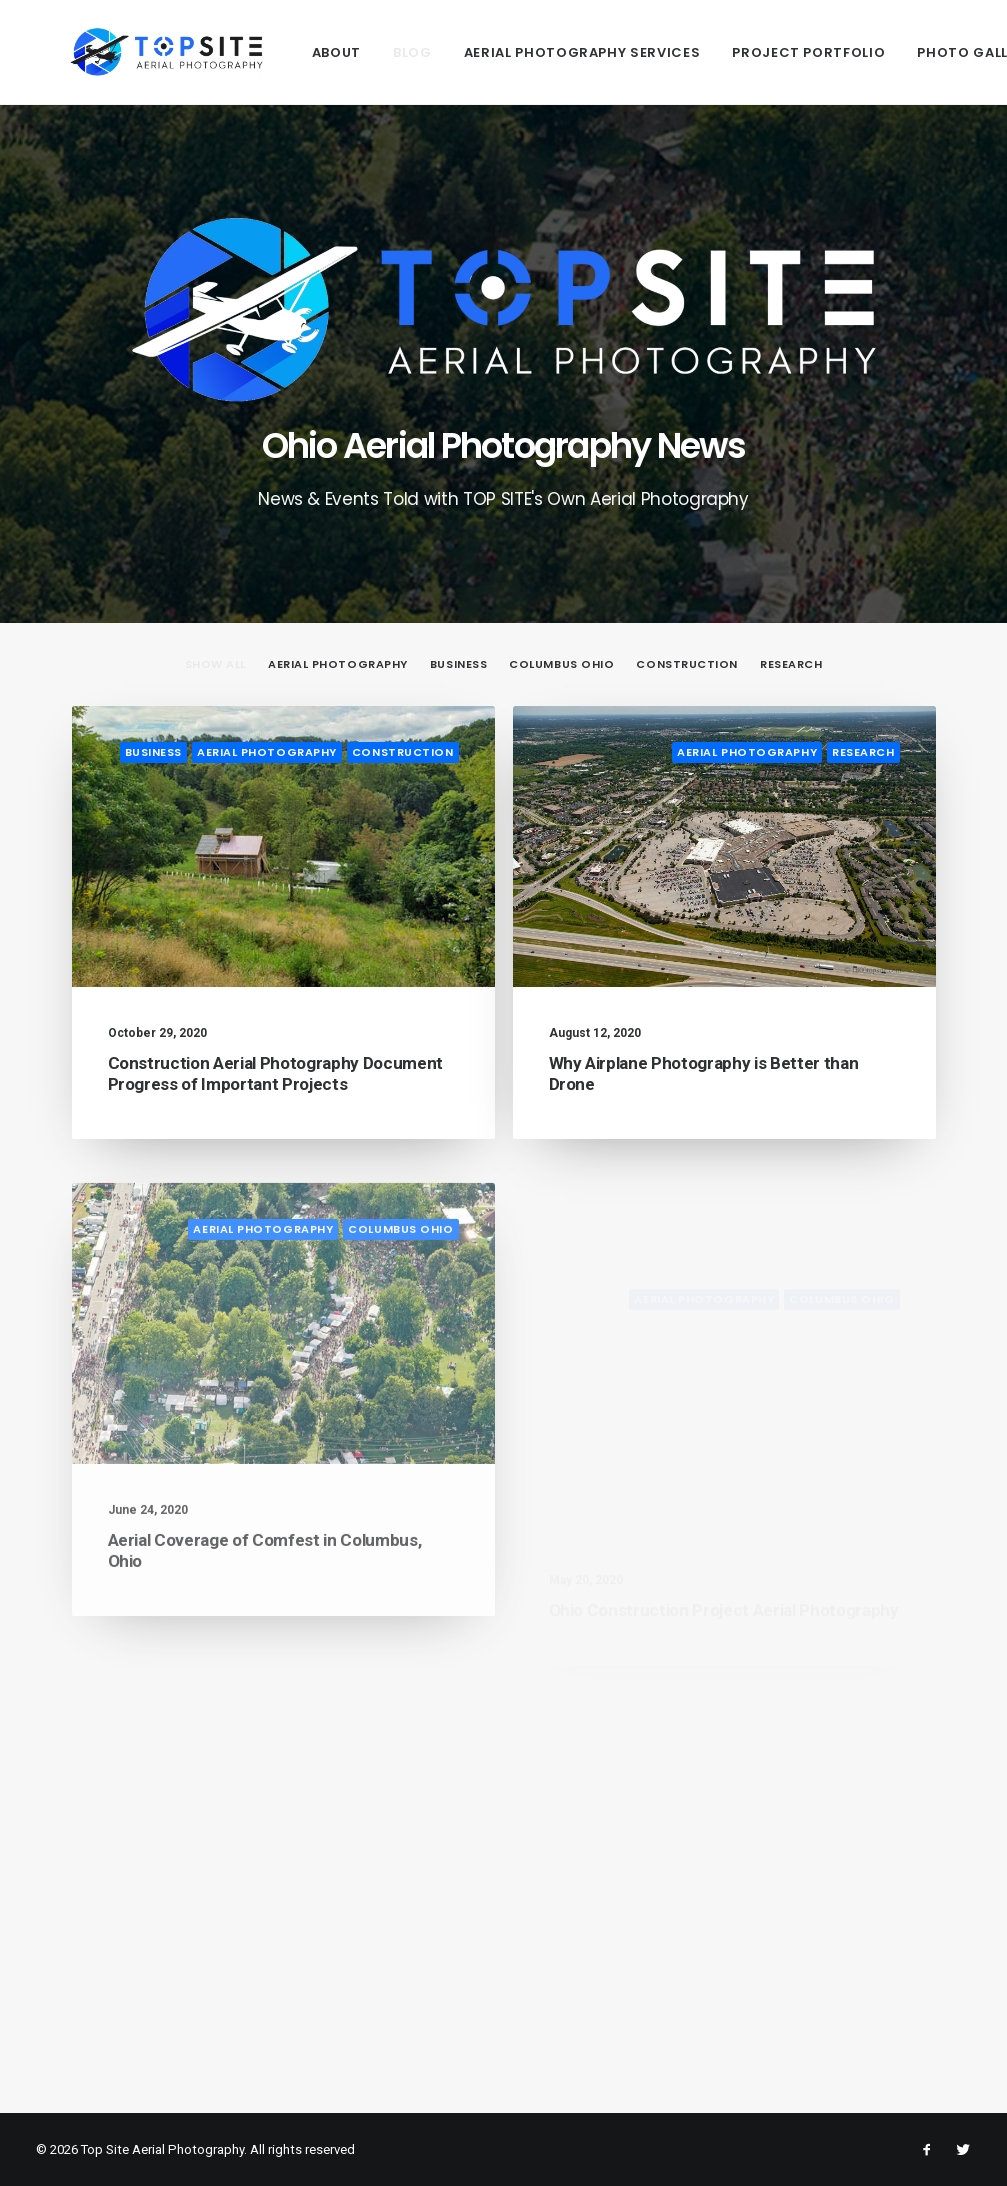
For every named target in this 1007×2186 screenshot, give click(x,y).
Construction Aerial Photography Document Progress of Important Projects (275, 1073)
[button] (283, 846)
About (268, 52)
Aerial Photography (267, 752)
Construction (403, 752)
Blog (344, 52)
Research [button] (791, 664)
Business (153, 752)
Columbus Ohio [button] (561, 664)
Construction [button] (687, 664)
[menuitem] (268, 52)
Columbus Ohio (400, 1299)
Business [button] (458, 664)
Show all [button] (215, 664)
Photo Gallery (907, 52)
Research (863, 753)
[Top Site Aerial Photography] (133, 52)
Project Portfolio (740, 52)
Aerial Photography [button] (338, 664)
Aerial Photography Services (514, 52)
